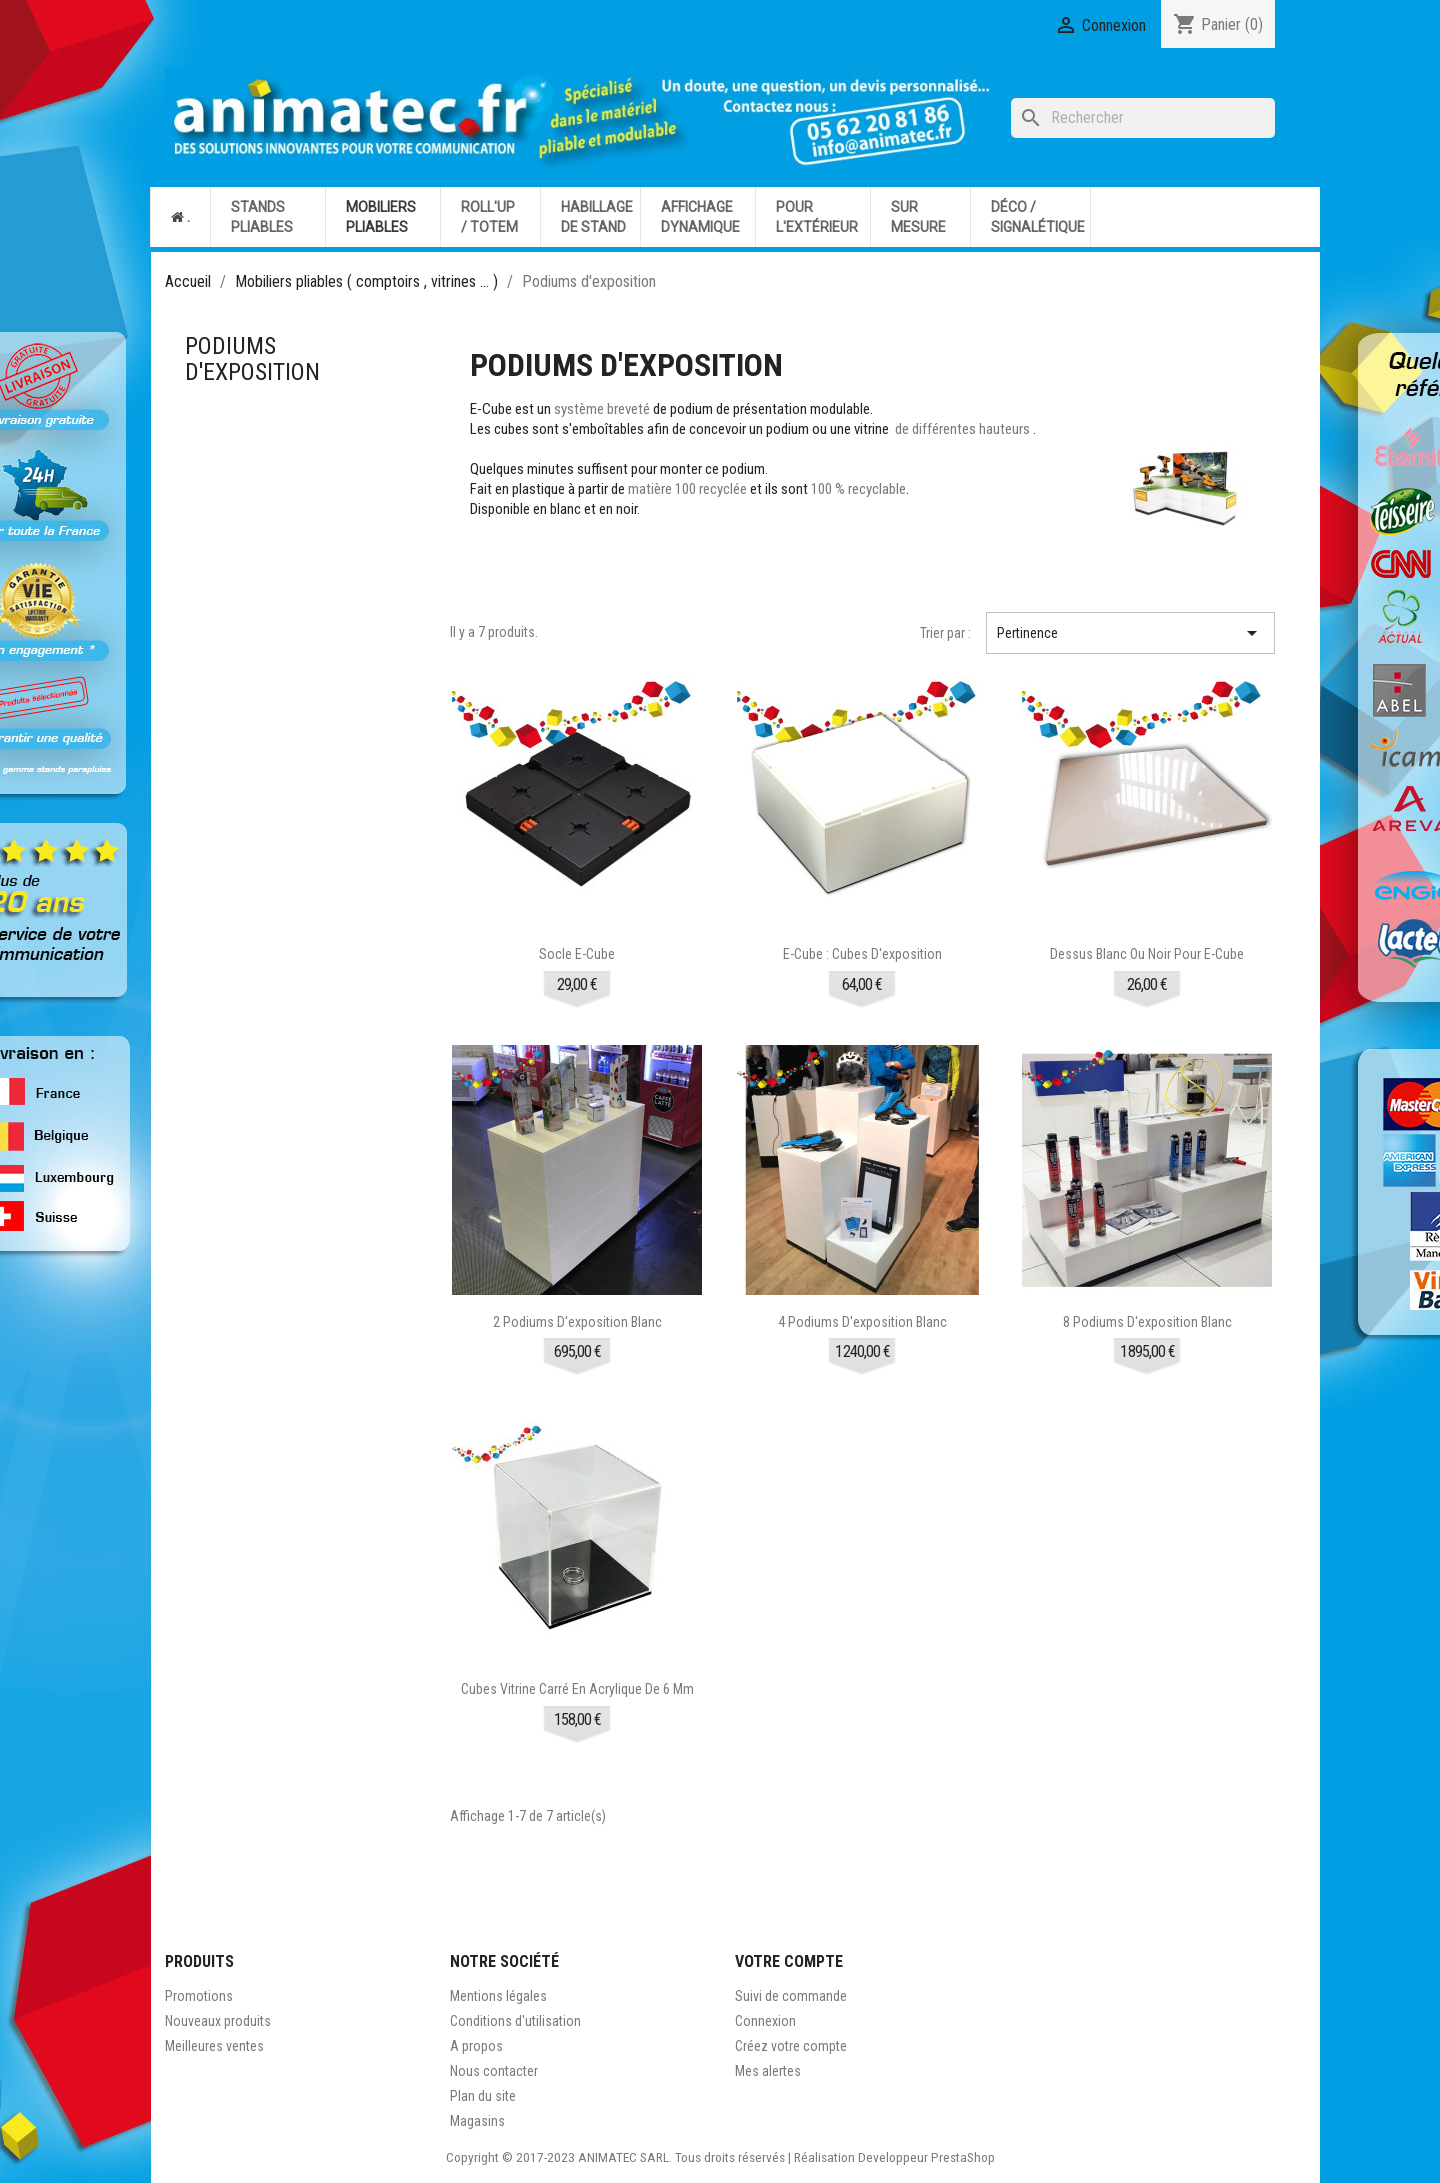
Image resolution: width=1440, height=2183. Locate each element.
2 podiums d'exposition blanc (577, 1322)
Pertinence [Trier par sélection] (1130, 633)
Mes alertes (768, 2071)
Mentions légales (498, 1996)
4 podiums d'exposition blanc (862, 1322)
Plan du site (483, 2096)
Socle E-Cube (577, 954)
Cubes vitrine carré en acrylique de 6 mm (577, 1689)
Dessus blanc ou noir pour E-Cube (1147, 954)
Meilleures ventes (214, 2046)
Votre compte (789, 1961)
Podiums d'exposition (252, 359)
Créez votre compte (791, 2046)
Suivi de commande (791, 1996)
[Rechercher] (1143, 118)
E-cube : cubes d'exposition (862, 954)
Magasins (477, 2121)
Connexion (765, 2021)
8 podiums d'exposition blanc (1147, 1322)
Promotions (199, 1996)
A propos (476, 2046)
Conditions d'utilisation (515, 2021)
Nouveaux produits (218, 2021)
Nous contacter (494, 2071)
